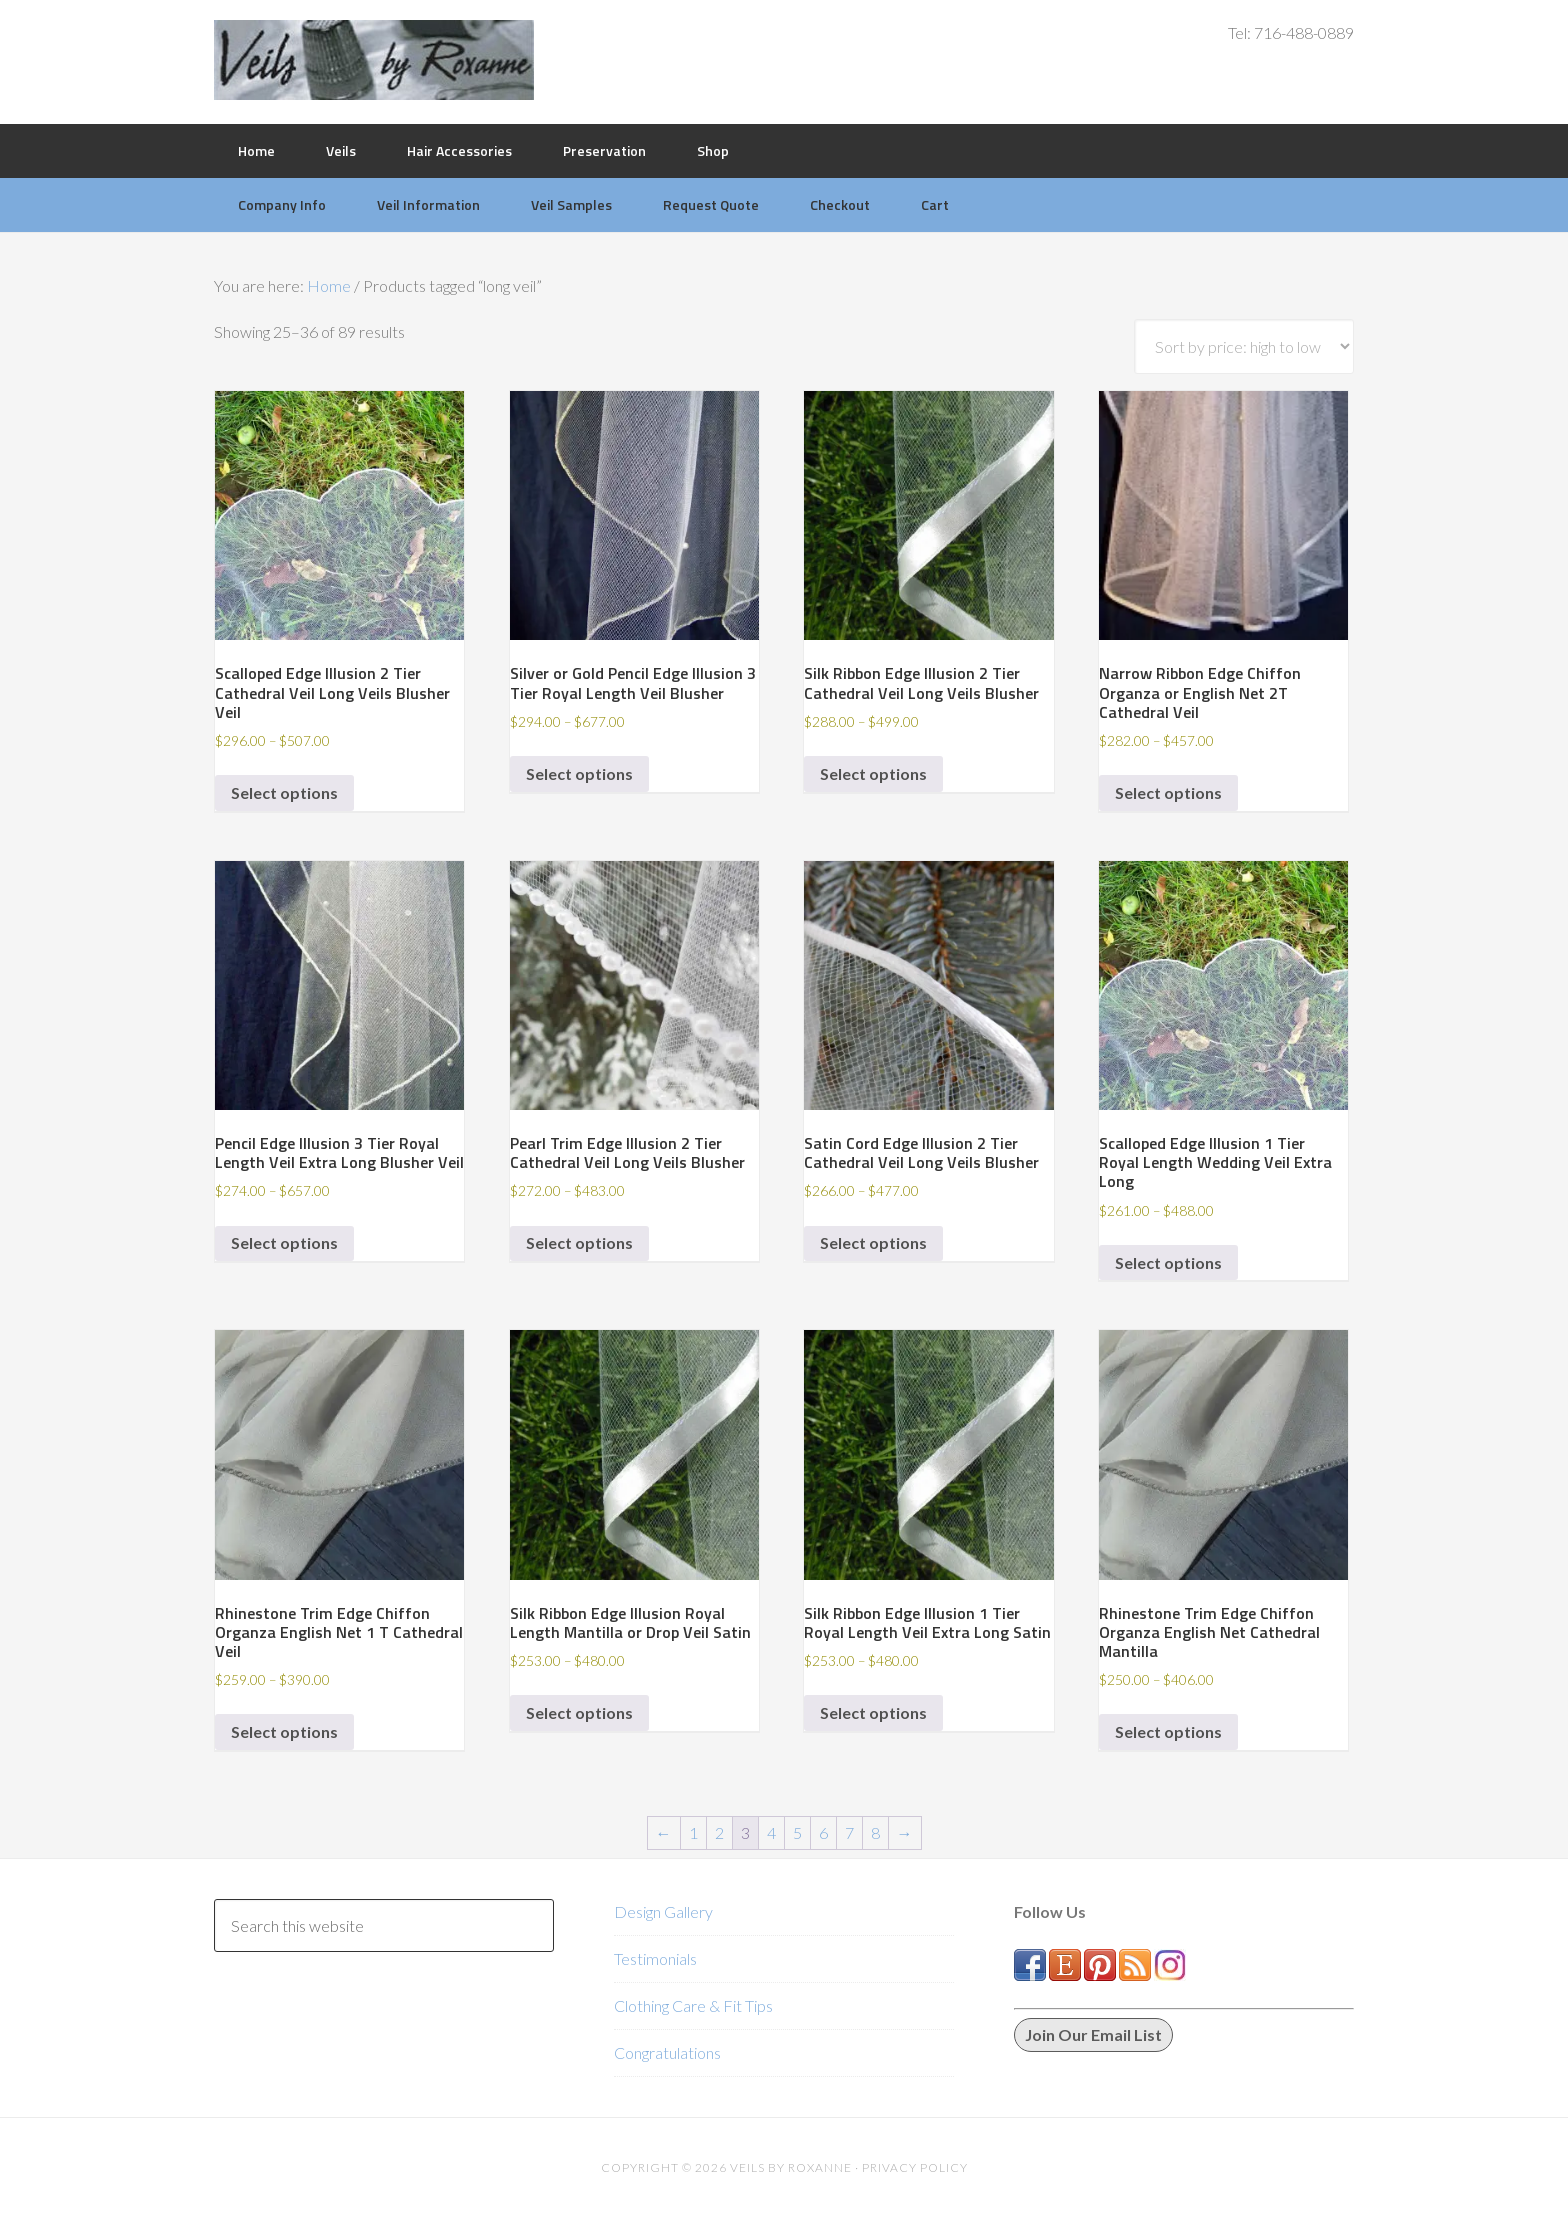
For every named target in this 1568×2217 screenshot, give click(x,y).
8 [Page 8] (875, 1832)
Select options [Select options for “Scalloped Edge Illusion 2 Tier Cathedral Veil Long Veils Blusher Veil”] (284, 792)
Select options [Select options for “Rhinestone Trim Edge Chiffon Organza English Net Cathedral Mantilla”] (1168, 1731)
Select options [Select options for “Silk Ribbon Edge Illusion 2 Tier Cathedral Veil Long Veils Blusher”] (873, 773)
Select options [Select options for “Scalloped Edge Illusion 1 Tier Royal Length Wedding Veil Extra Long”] (1168, 1262)
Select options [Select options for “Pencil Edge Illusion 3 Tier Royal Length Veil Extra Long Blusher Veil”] (284, 1242)
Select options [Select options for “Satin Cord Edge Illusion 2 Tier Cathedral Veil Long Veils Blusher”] (873, 1242)
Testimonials (655, 1958)
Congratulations (667, 2052)
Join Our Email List (1093, 2034)
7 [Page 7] (849, 1832)
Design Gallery (663, 1911)
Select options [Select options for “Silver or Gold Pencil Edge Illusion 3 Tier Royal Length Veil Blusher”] (579, 773)
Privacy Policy (915, 2167)
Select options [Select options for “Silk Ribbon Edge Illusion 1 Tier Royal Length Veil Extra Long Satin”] (873, 1712)
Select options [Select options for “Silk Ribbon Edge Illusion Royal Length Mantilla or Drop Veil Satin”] (579, 1712)
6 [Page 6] (823, 1832)
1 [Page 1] (693, 1832)
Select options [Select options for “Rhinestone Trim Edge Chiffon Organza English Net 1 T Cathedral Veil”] (284, 1731)
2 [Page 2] (719, 1832)
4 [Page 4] (771, 1832)
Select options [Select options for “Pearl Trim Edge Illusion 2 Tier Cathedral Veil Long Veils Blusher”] (579, 1242)
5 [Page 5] (797, 1832)
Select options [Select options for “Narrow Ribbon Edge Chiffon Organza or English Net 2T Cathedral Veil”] (1168, 792)
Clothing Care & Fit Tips (693, 2005)
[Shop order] (1244, 346)
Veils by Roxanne (374, 60)
